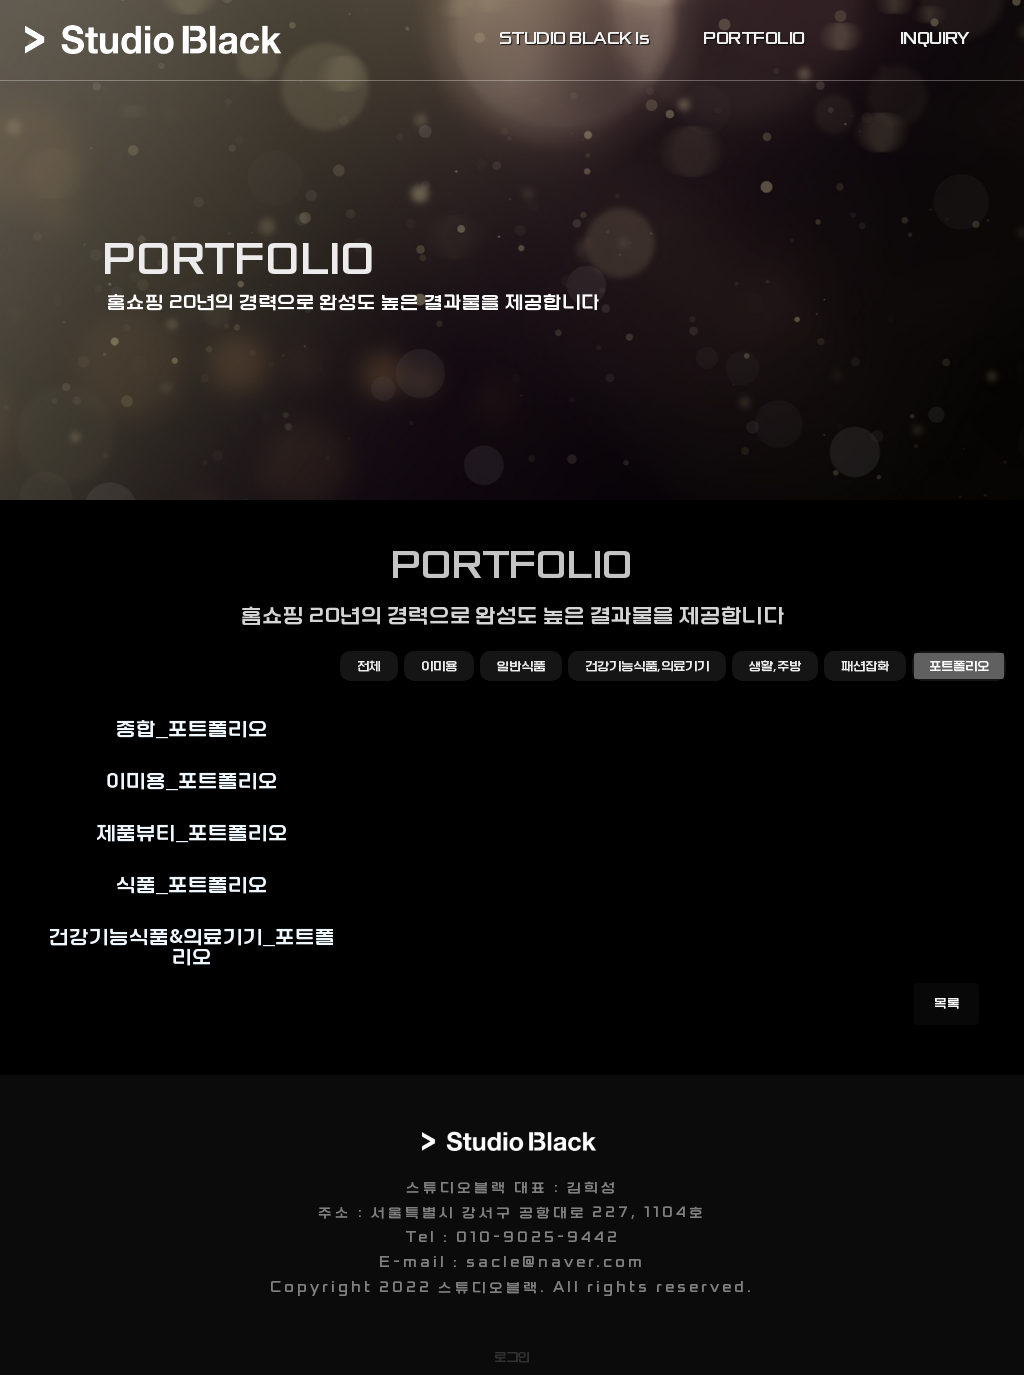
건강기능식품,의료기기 (647, 666)
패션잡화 (865, 666)
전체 (369, 666)
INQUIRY (934, 39)
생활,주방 (775, 666)
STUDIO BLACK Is (574, 39)
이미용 (439, 666)
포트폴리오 (959, 666)
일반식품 (521, 666)
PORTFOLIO (754, 39)
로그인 (512, 1357)
